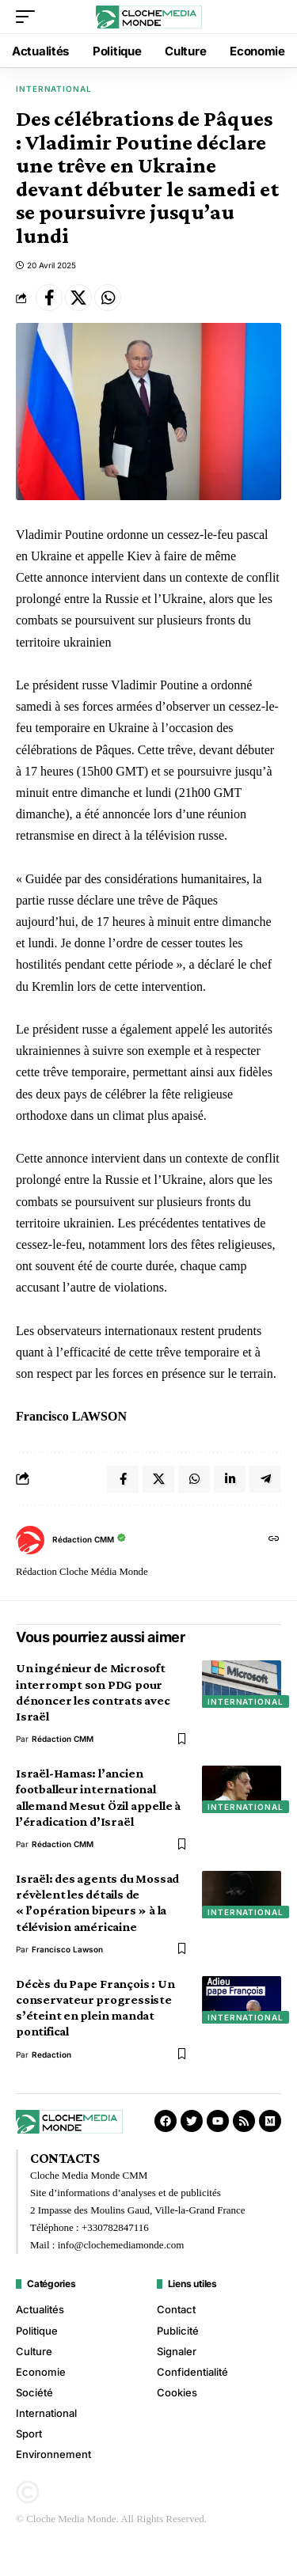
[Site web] (274, 1540)
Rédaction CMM (83, 1539)
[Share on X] (78, 297)
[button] (29, 16)
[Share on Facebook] (49, 297)
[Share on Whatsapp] (107, 297)
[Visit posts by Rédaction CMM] (30, 1540)
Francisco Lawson (67, 1949)
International (54, 88)
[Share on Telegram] (265, 1479)
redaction (51, 2054)
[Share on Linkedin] (230, 1479)
